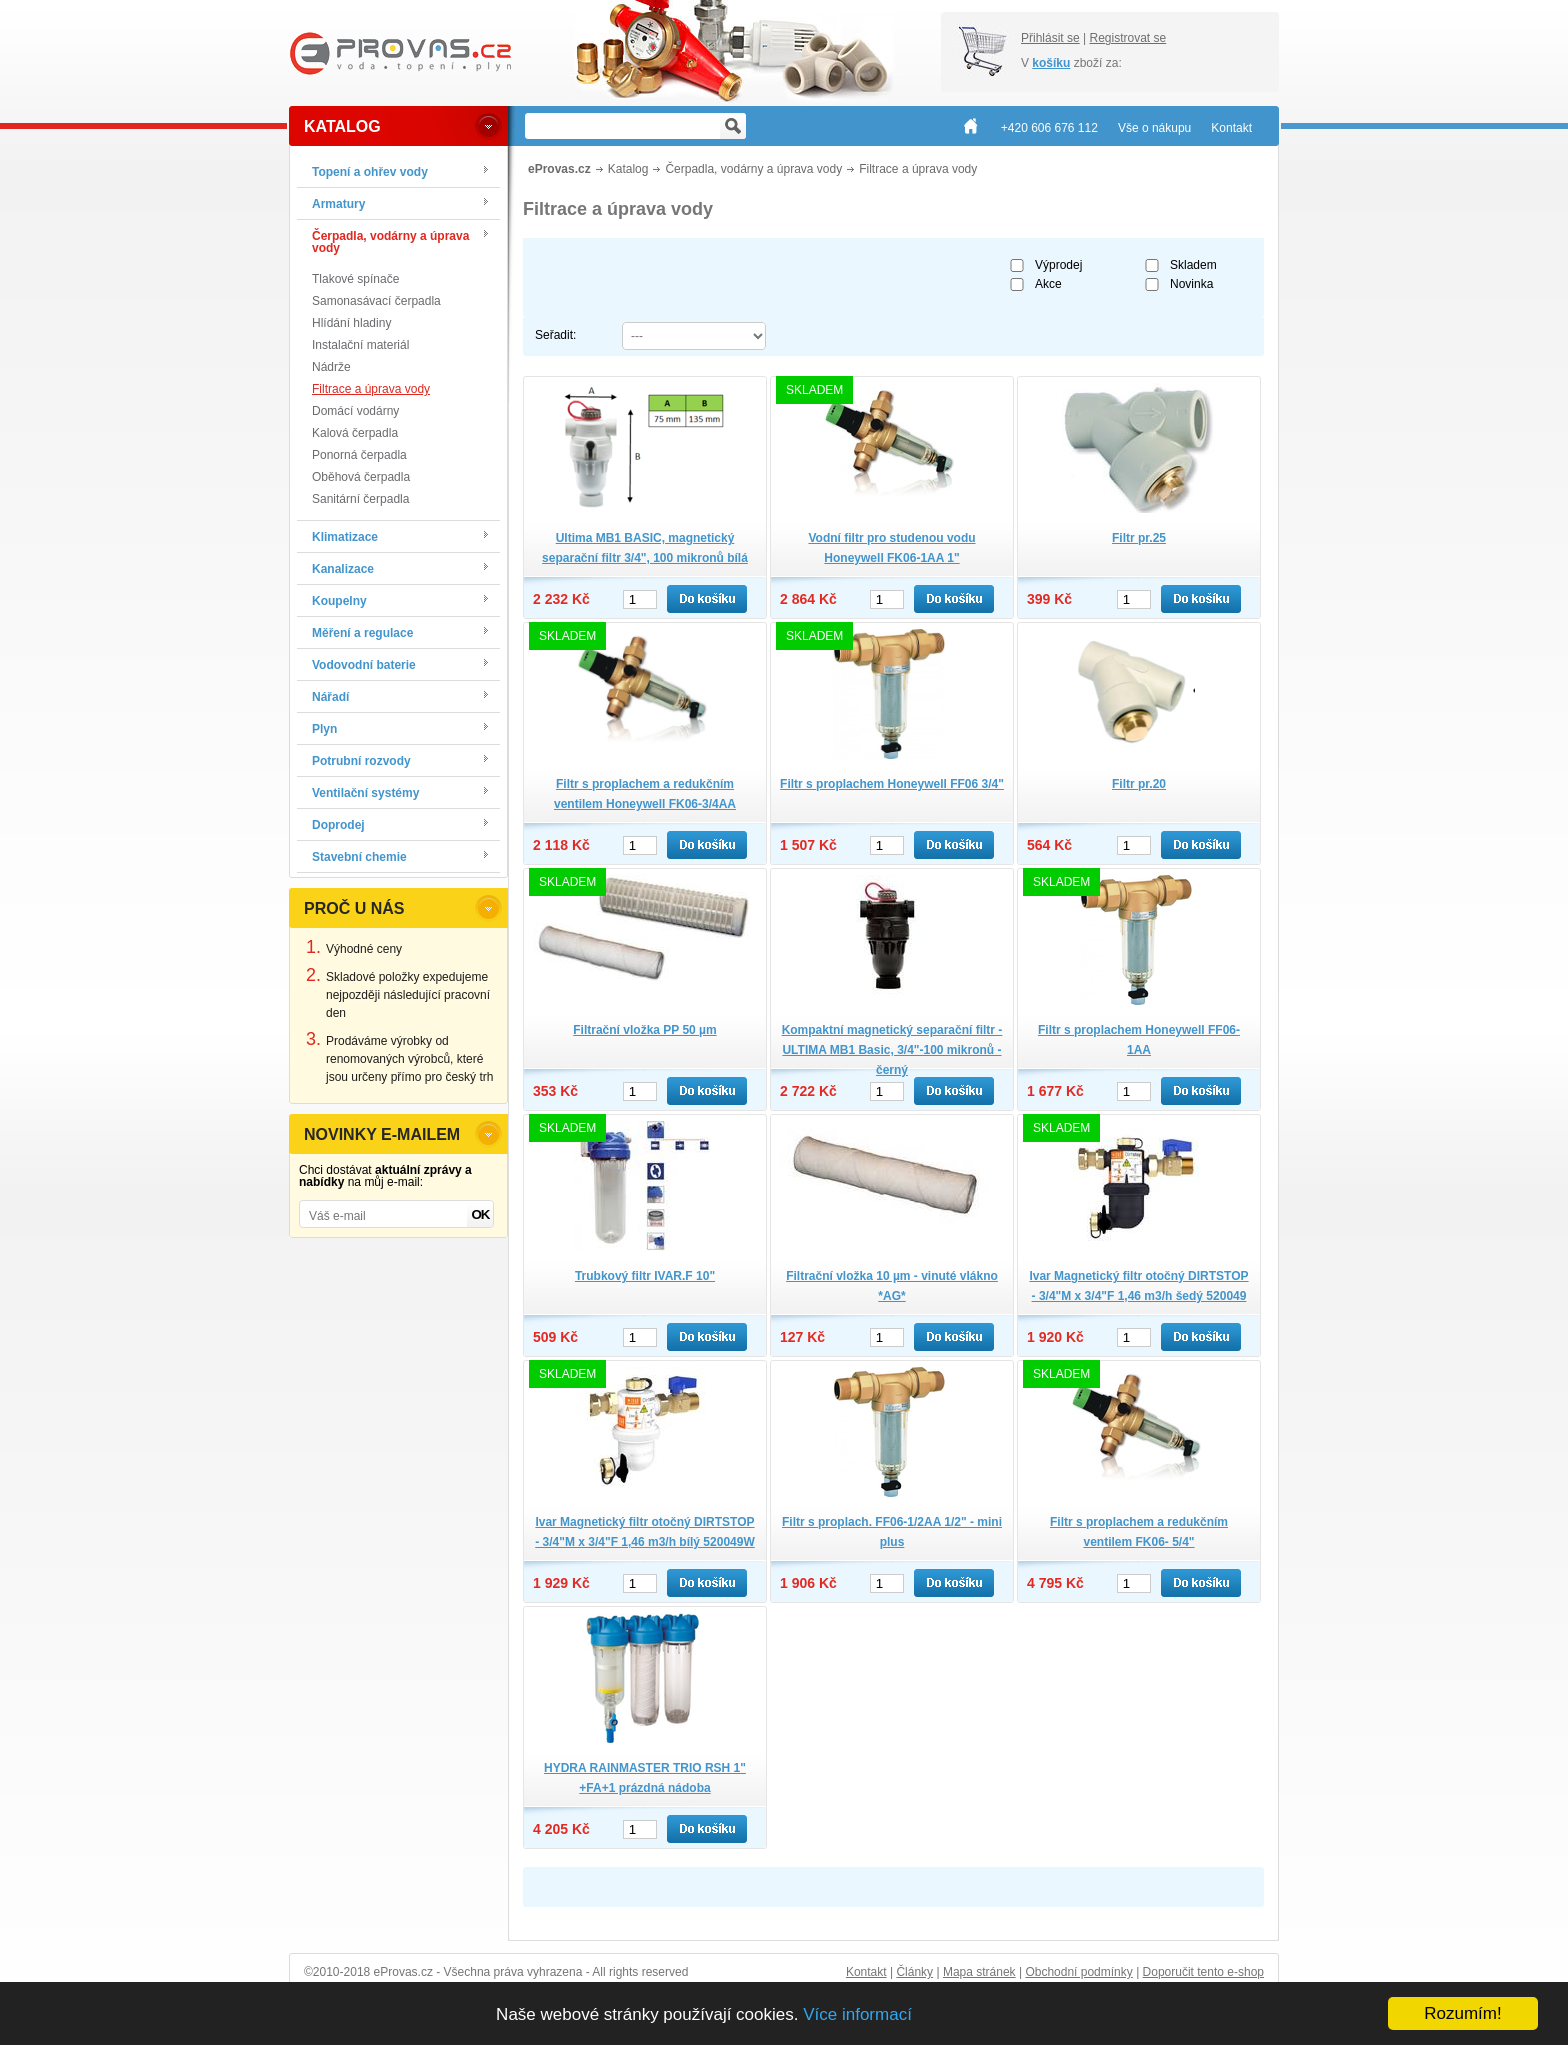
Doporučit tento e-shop (1203, 1972)
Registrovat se (1127, 38)
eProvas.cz (559, 169)
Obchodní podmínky (1078, 1972)
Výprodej (1058, 265)
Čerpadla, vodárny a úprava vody (753, 169)
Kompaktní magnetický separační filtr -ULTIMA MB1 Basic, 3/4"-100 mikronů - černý (892, 1050)
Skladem (1193, 265)
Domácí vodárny (355, 411)
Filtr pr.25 (1139, 538)
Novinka (1191, 284)
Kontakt (866, 1972)
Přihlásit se (1050, 38)
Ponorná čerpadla (359, 455)
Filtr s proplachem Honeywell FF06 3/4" (892, 784)
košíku (1051, 63)
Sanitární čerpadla (360, 499)
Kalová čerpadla (355, 433)
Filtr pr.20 (1139, 784)
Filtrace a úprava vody (371, 389)
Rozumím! (1462, 2013)
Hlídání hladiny (351, 323)
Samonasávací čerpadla (376, 301)
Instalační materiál (360, 345)
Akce (1048, 284)
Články (914, 1972)
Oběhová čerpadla (361, 477)
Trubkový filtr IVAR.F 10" (645, 1276)
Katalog (628, 169)
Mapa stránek (979, 1972)
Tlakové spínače (355, 279)
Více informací (857, 2014)
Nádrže (331, 367)
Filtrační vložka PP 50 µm (644, 1030)
